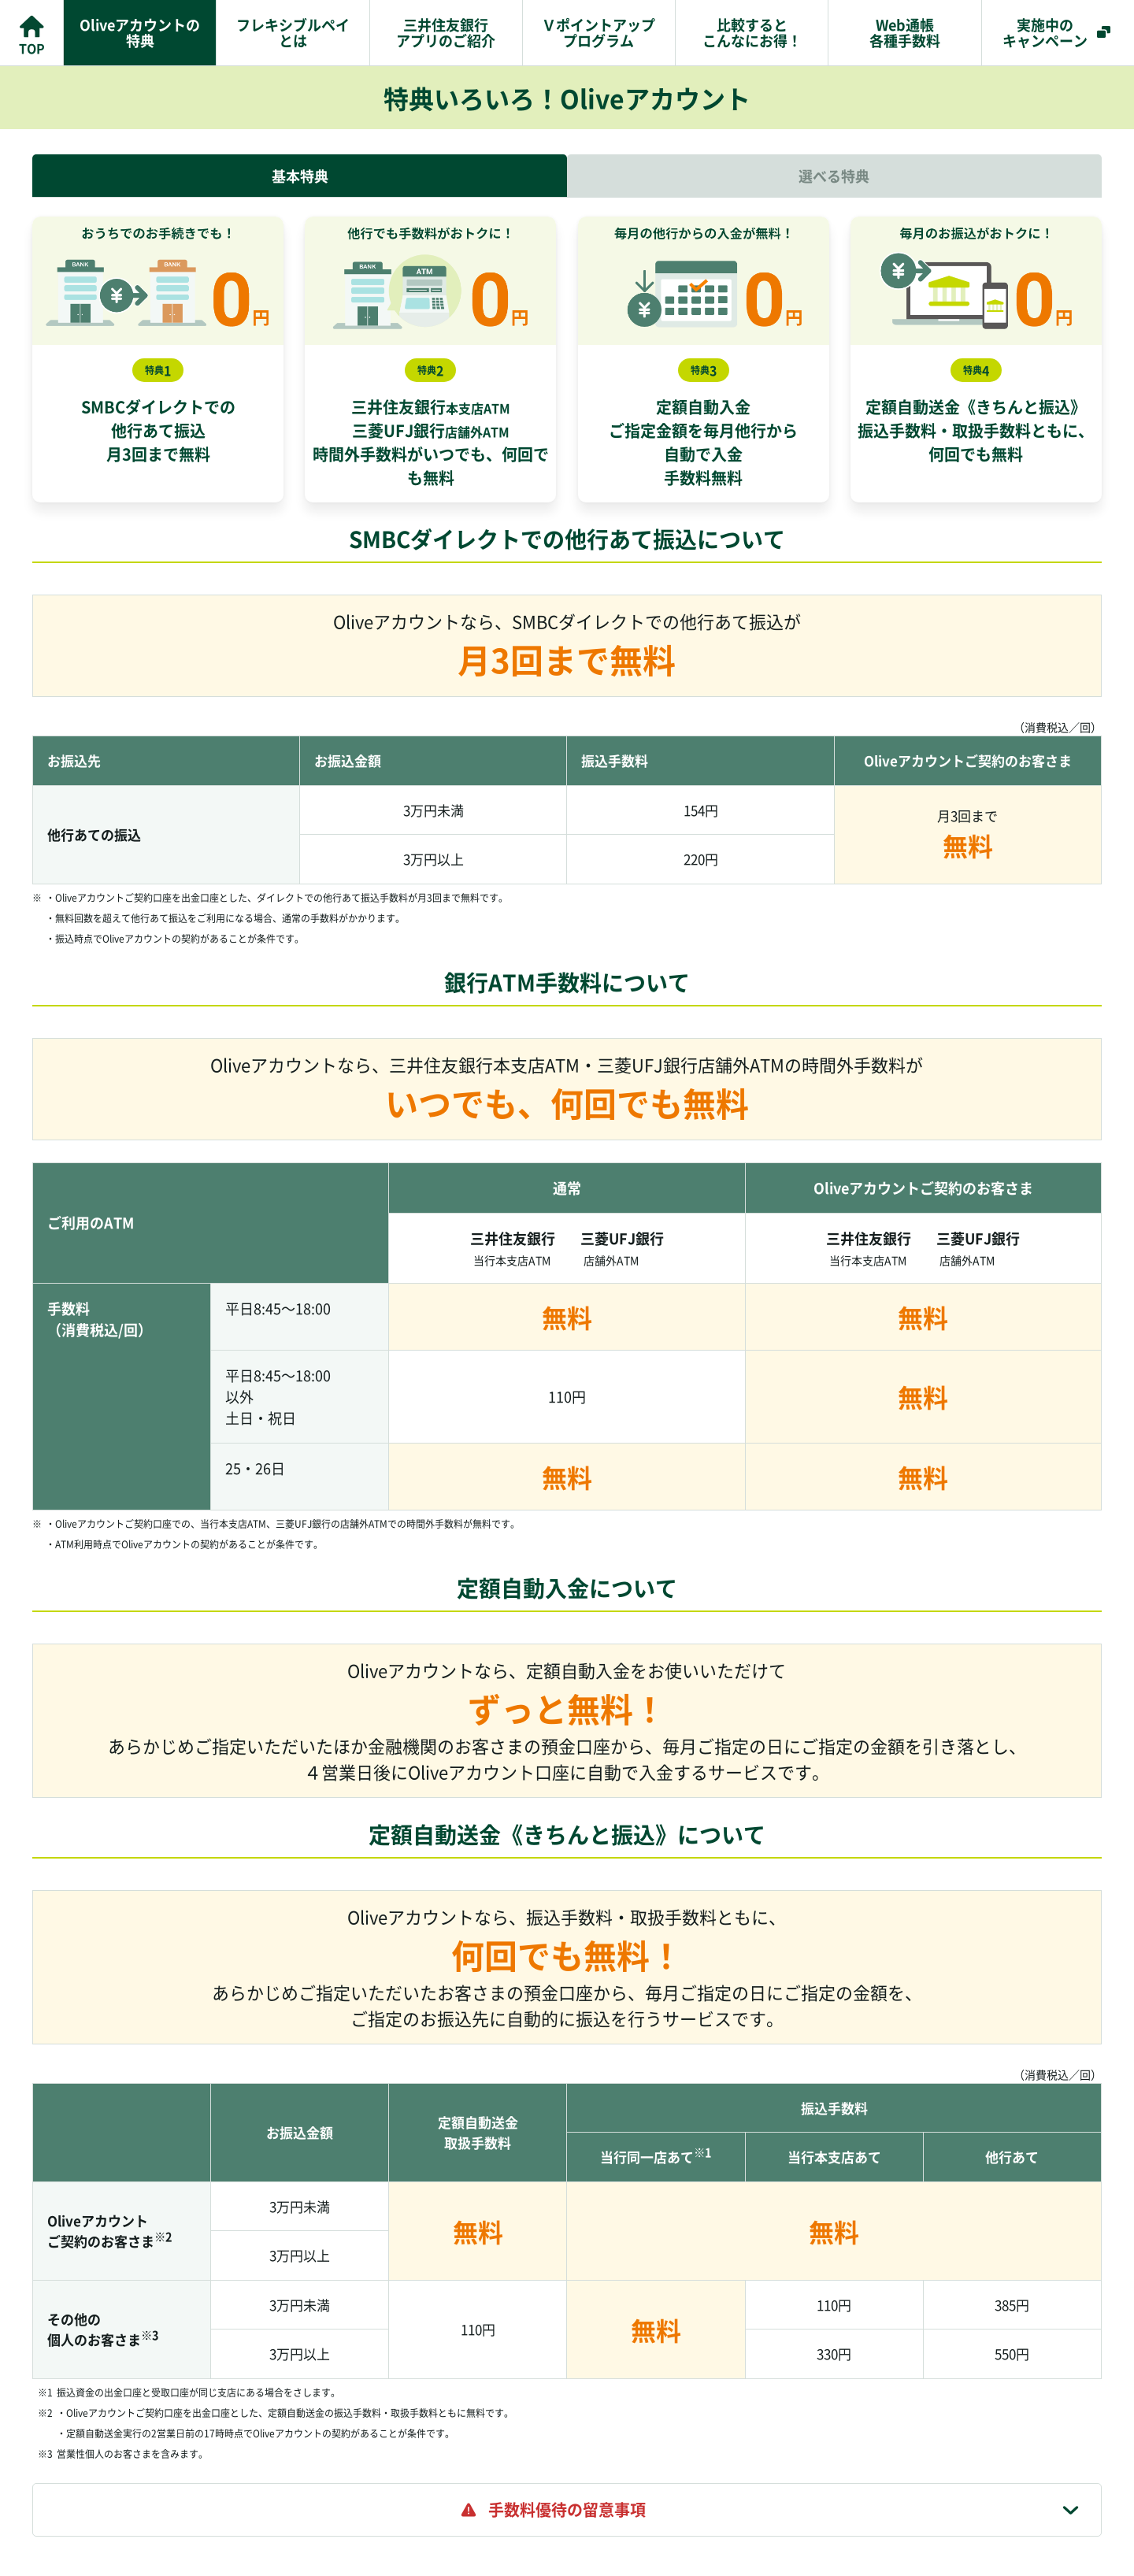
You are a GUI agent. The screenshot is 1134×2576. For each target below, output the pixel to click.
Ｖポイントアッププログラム (598, 32)
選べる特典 (834, 175)
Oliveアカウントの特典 (140, 32)
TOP (32, 48)
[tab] (567, 2510)
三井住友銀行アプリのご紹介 (445, 32)
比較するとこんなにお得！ (752, 32)
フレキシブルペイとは (293, 32)
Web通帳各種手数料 (904, 32)
